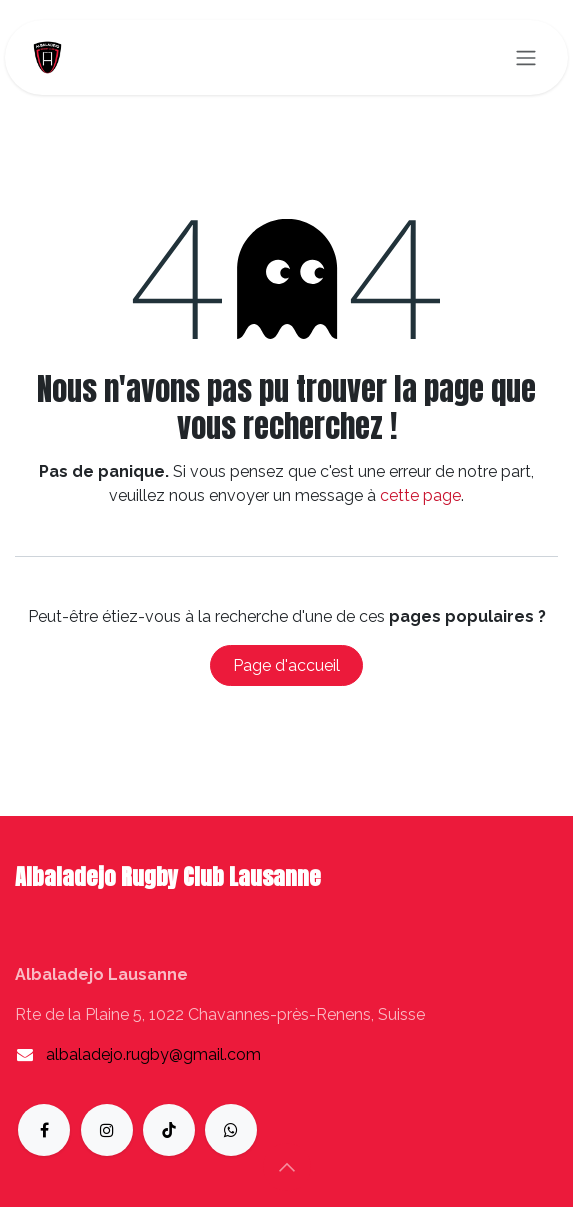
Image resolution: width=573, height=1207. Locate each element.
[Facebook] (44, 1130)
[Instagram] (107, 1130)
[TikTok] (169, 1130)
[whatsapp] (231, 1130)
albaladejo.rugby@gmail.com (153, 1054)
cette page (420, 495)
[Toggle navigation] (526, 57)
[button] (287, 1167)
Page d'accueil (286, 665)
